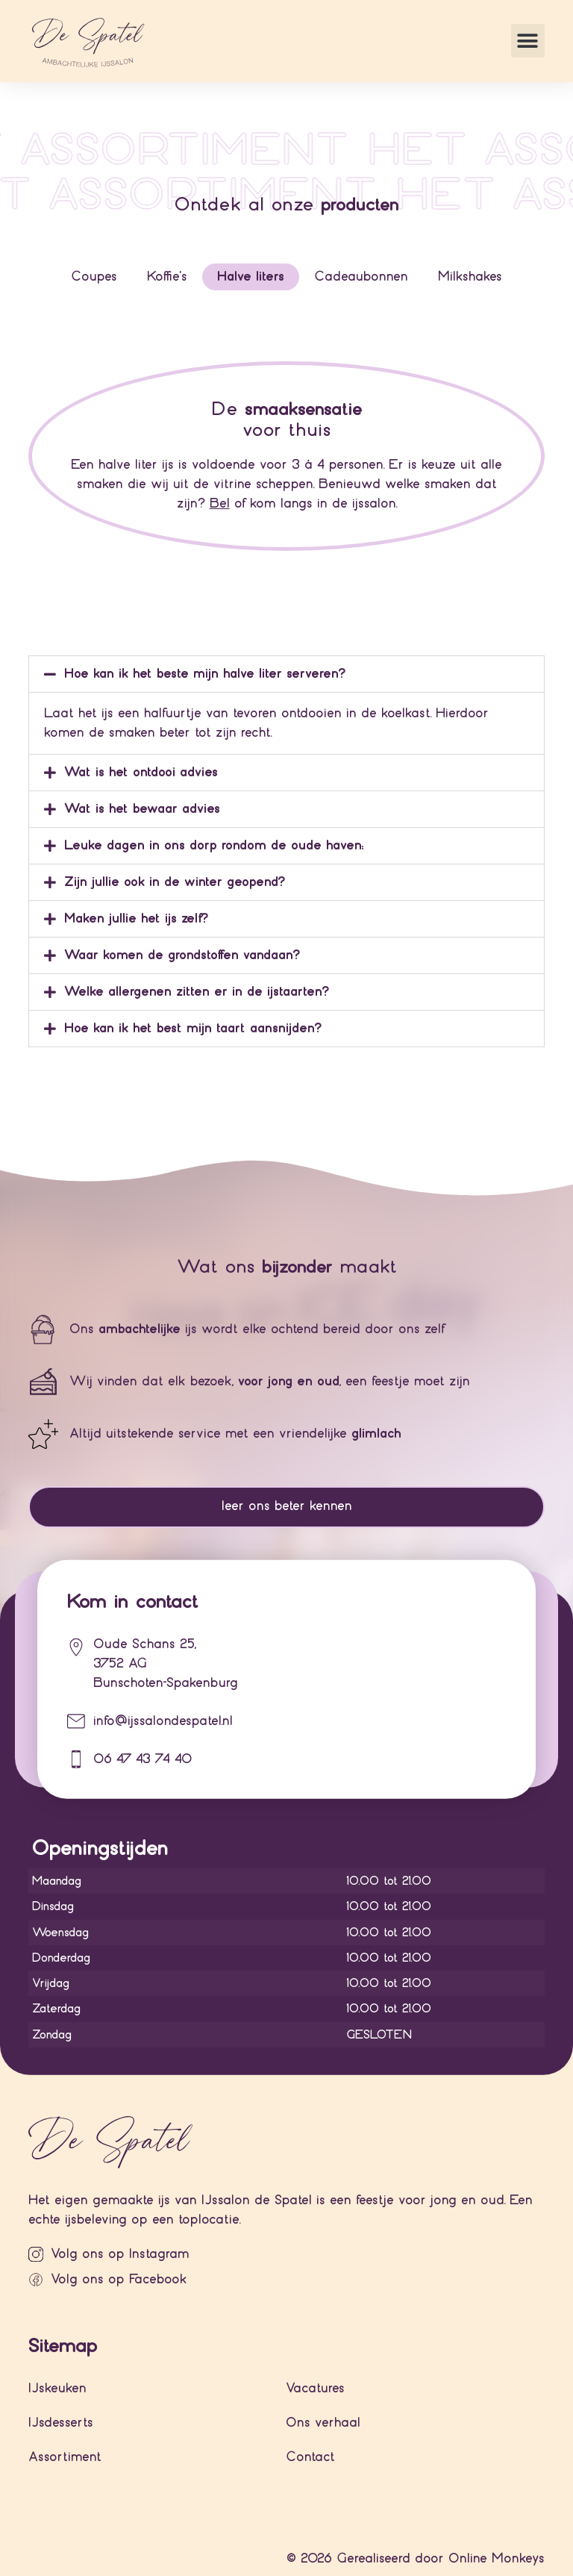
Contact (310, 2457)
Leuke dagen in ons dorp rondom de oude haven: (213, 845)
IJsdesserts (60, 2422)
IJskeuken (57, 2388)
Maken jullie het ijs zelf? (136, 918)
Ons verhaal (323, 2422)
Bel (220, 503)
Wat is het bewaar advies (142, 808)
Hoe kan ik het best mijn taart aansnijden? (193, 1028)
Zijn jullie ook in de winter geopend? (174, 882)
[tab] (94, 277)
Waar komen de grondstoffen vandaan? (182, 955)
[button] (528, 40)
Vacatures (315, 2388)
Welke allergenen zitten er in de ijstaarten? (196, 991)
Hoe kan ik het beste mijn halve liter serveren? (204, 673)
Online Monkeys (496, 2558)
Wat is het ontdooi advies (141, 772)
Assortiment (64, 2457)
